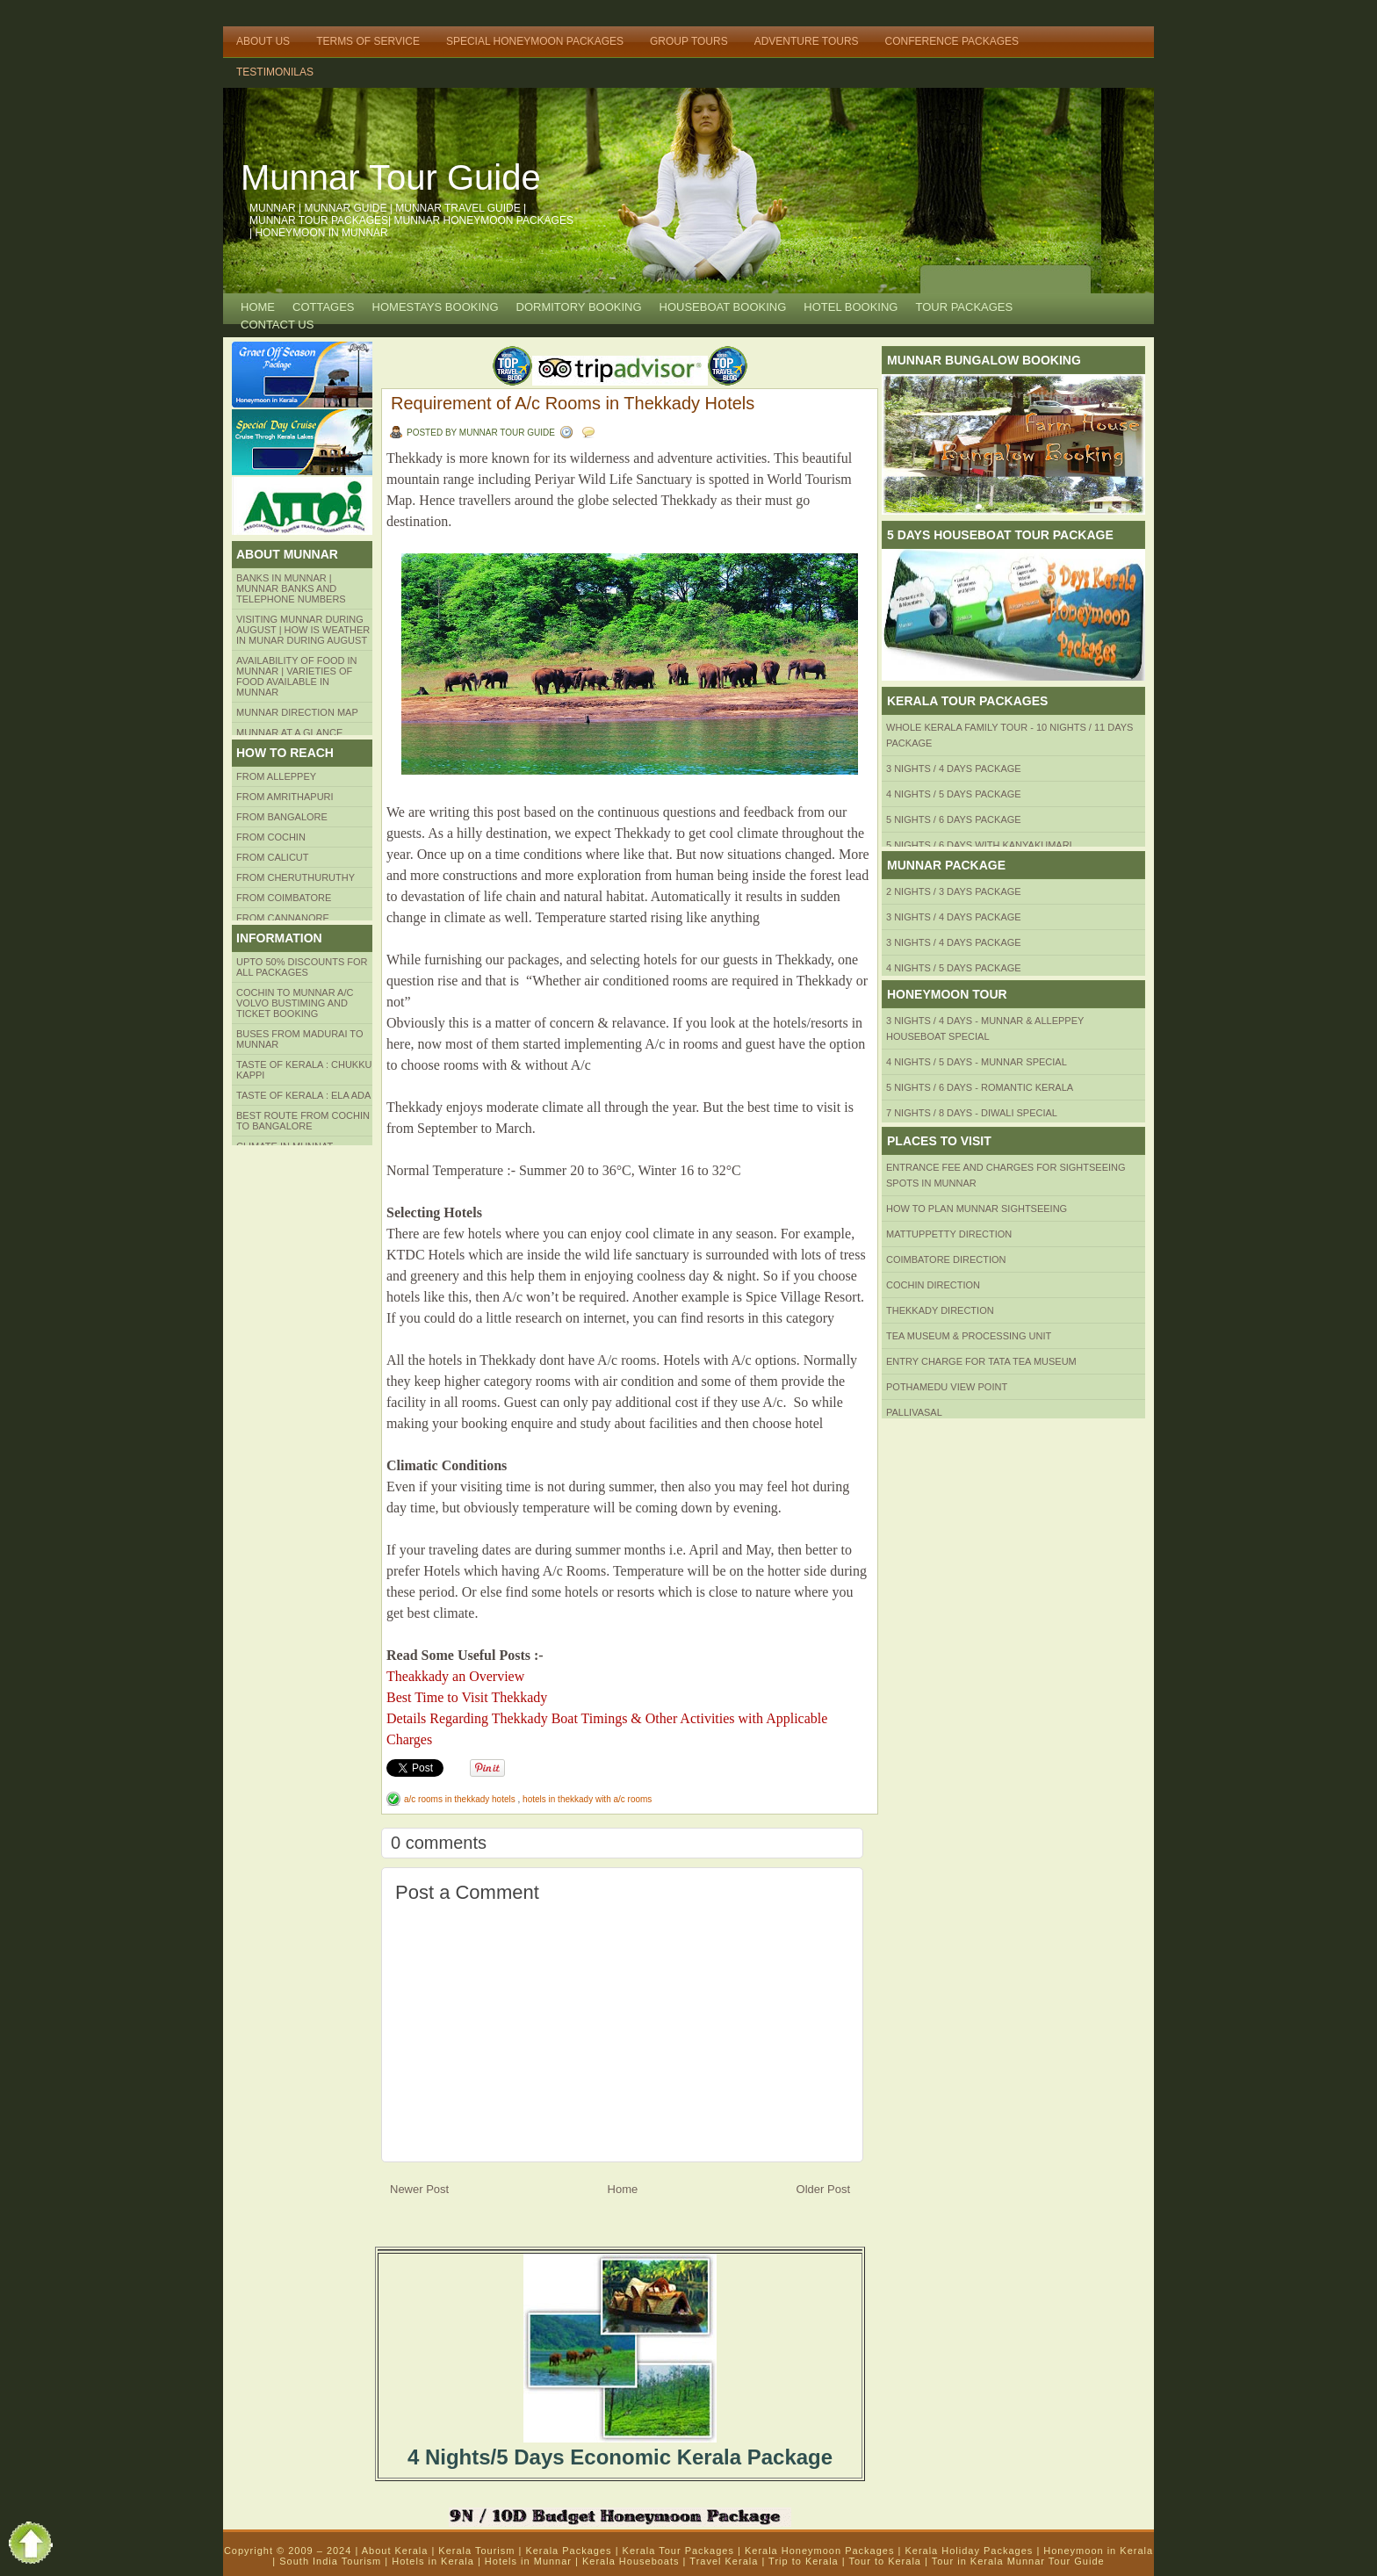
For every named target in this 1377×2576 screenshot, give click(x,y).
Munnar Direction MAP (297, 712)
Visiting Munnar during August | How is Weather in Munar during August (303, 630)
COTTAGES (323, 307)
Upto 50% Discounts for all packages (302, 967)
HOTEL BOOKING (851, 307)
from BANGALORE (282, 817)
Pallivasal (914, 1412)
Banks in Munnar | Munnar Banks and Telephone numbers (291, 588)
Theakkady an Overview (455, 1676)
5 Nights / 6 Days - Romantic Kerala (979, 1087)
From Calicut (272, 857)
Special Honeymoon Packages (535, 41)
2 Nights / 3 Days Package (953, 891)
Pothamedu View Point (946, 1387)
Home (258, 307)
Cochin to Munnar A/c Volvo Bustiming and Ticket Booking (294, 1003)
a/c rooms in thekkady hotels (461, 1799)
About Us (263, 41)
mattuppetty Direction (949, 1234)
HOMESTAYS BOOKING (435, 307)
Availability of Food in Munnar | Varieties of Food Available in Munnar (296, 676)
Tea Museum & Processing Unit (968, 1336)
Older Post (823, 2189)
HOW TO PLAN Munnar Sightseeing (976, 1208)
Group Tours (689, 41)
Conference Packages (952, 41)
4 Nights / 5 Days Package (953, 794)
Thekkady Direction (940, 1310)
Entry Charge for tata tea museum (981, 1361)
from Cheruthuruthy (295, 877)
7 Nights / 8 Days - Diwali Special (971, 1113)
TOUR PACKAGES (964, 307)
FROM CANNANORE (282, 918)
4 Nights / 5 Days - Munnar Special (976, 1062)
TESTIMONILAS (275, 72)
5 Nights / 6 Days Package (953, 819)
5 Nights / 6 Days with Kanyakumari (979, 845)
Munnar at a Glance (289, 732)
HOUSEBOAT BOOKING (723, 307)
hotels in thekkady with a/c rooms (587, 1799)
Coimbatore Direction (946, 1259)
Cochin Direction (933, 1285)
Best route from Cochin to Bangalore (303, 1120)
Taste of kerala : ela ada (303, 1095)
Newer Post (419, 2189)
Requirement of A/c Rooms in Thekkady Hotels (572, 403)
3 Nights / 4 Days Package (953, 768)
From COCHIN (271, 837)
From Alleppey (276, 776)
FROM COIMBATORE (283, 897)
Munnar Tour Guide (391, 177)
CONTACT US (277, 324)
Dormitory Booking (579, 307)
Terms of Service (368, 41)
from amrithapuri (285, 796)
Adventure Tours (806, 41)
